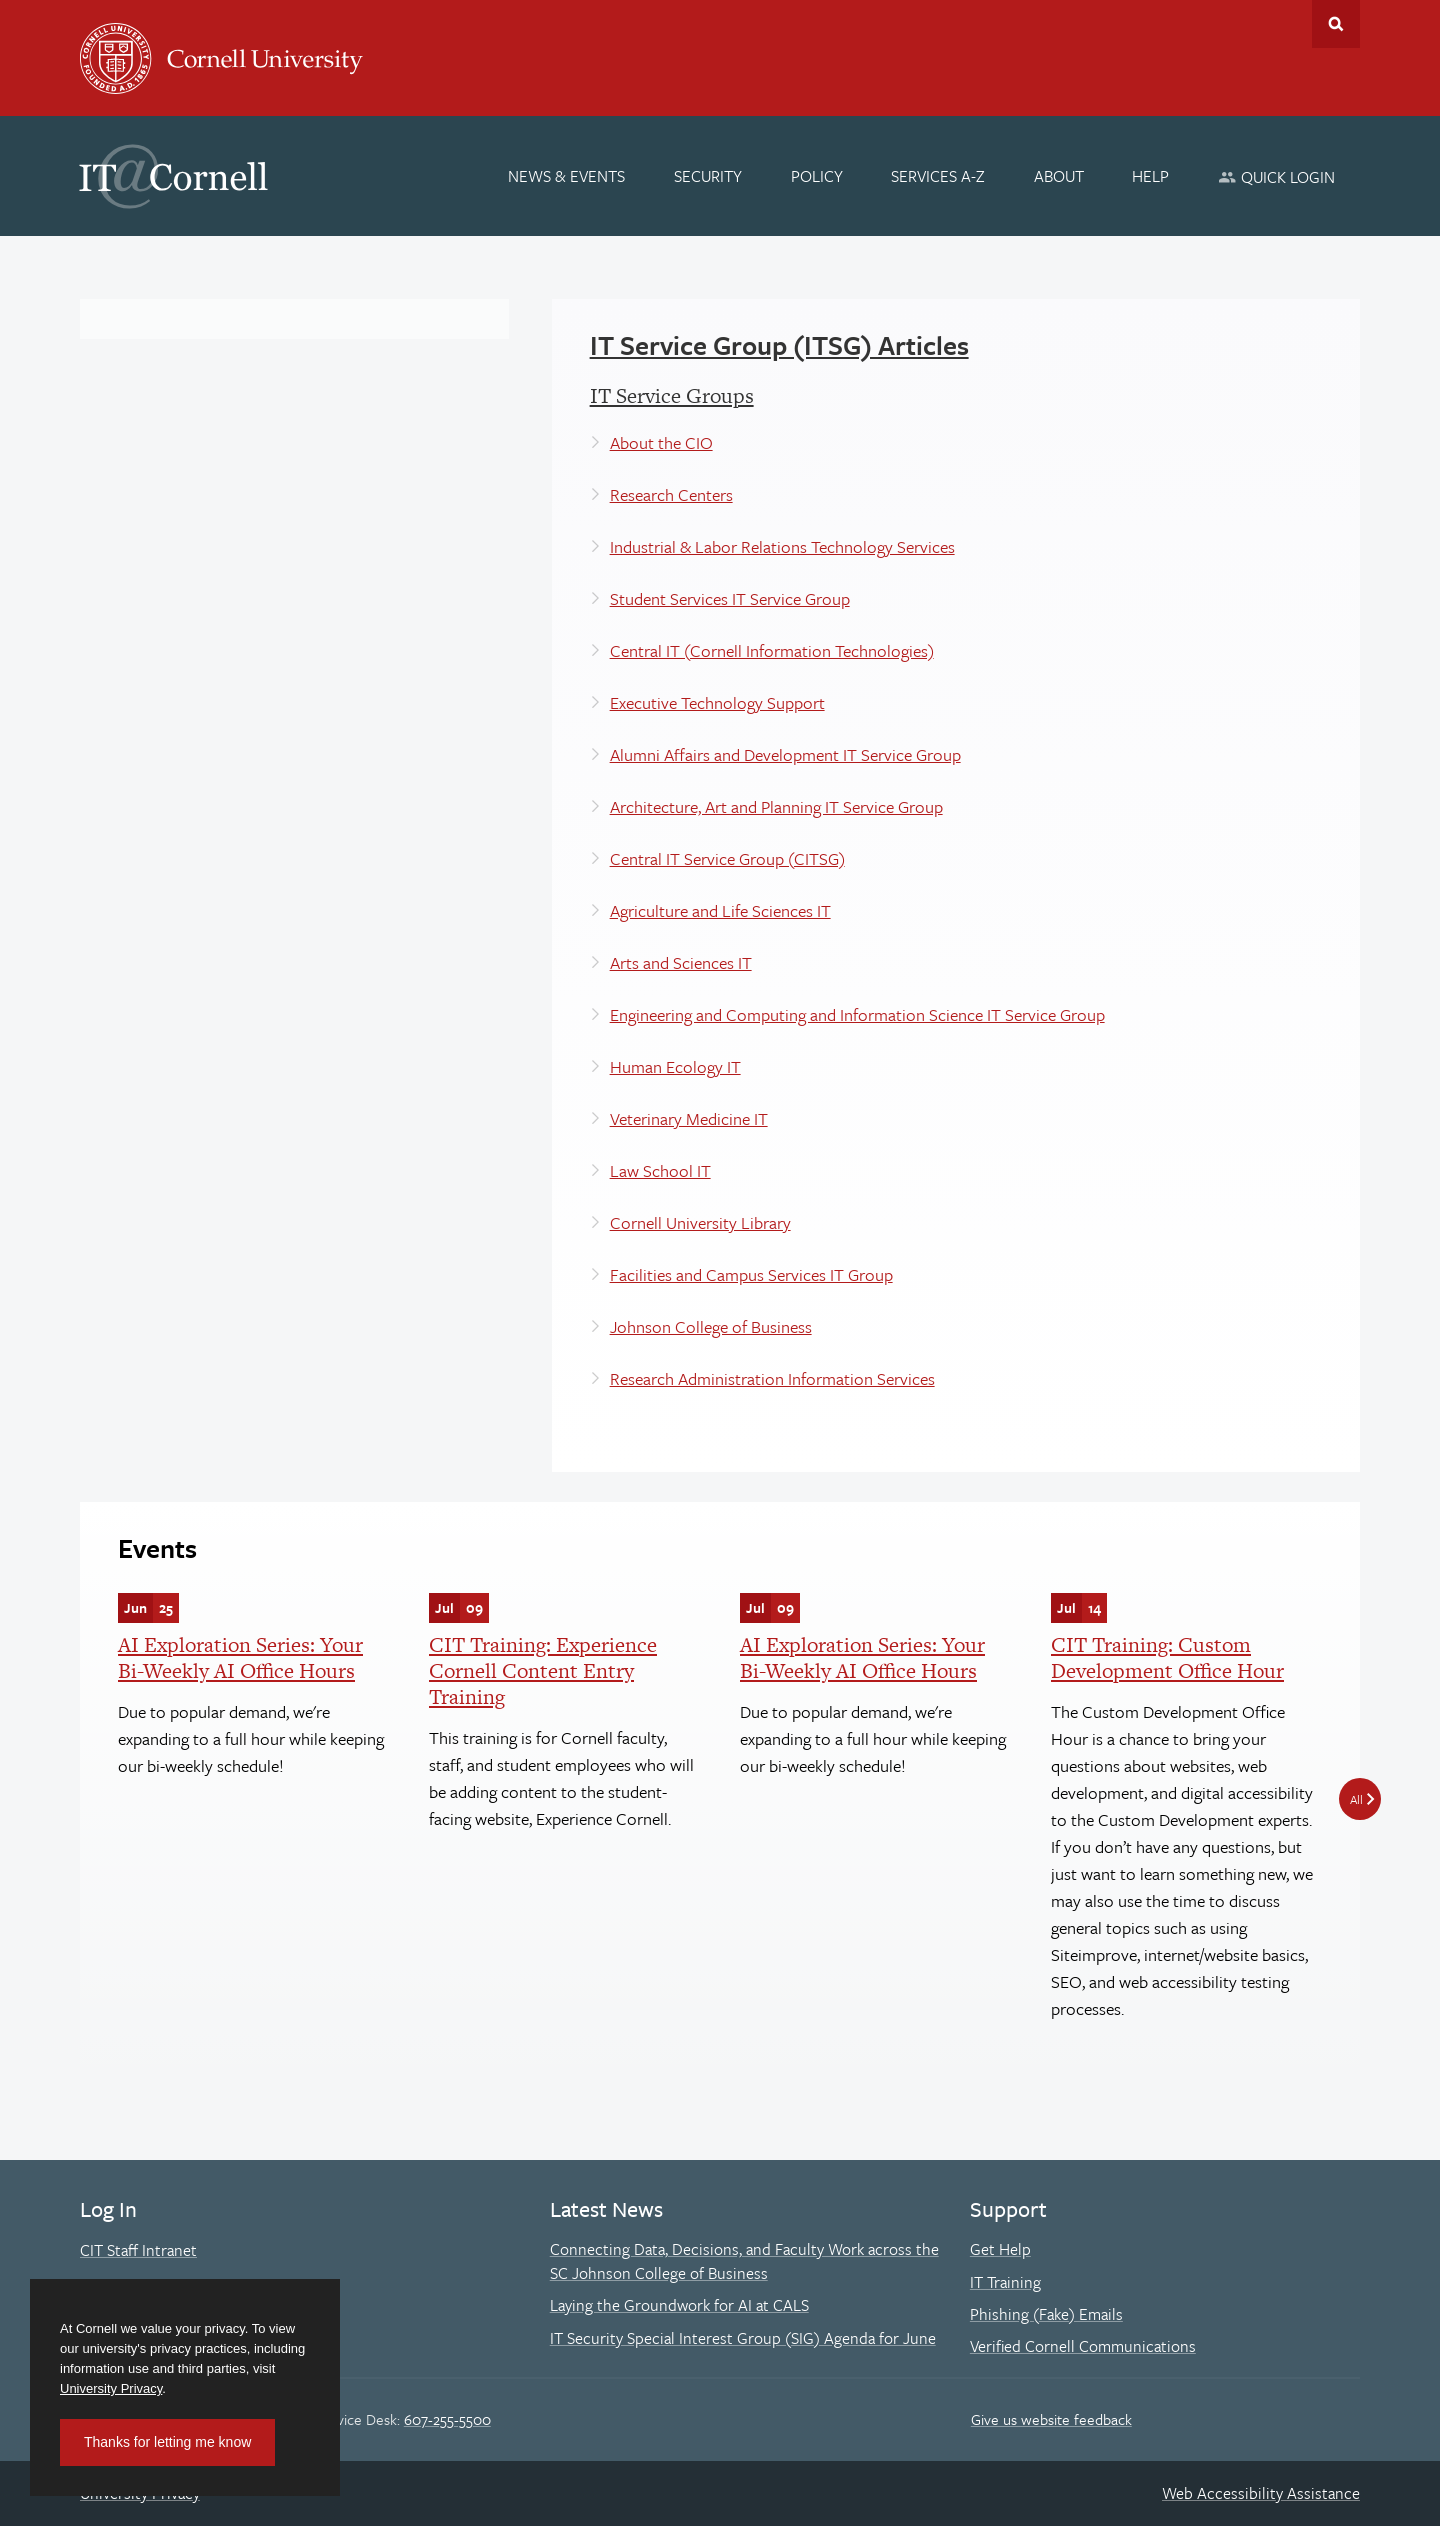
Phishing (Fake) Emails (1046, 2314)
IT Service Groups (672, 395)
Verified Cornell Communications (1083, 2346)
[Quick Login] (1276, 176)
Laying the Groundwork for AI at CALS (679, 2305)
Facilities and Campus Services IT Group (751, 1274)
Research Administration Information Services (772, 1378)
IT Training (1005, 2282)
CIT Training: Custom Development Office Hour (1167, 1657)
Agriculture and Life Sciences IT (720, 910)
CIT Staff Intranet (138, 2250)
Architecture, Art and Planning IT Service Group (776, 806)
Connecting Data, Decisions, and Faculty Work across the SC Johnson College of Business (744, 2261)
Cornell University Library (700, 1222)
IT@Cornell (174, 177)
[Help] (1151, 176)
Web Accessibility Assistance (1261, 2493)
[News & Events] (567, 176)
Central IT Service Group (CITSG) (727, 858)
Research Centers (671, 494)
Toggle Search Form (1336, 24)
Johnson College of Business (711, 1326)
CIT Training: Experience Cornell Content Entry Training (543, 1671)
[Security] (708, 176)
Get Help (1000, 2249)
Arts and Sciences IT (681, 962)
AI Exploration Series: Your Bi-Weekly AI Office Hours (240, 1657)
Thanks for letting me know (167, 2442)
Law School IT (660, 1170)
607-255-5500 (447, 2419)
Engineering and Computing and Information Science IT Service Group (857, 1014)
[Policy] (817, 176)
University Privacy (111, 2388)
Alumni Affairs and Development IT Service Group (785, 754)
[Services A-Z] (938, 176)
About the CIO (661, 442)
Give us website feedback (1051, 2419)
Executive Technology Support (717, 702)
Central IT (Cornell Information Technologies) (772, 650)
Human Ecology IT (675, 1066)
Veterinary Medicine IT (689, 1118)
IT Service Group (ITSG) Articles (779, 345)
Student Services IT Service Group (730, 598)
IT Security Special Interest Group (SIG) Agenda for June (743, 2338)
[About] (1059, 176)
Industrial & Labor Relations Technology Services (782, 546)
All (1356, 1799)
